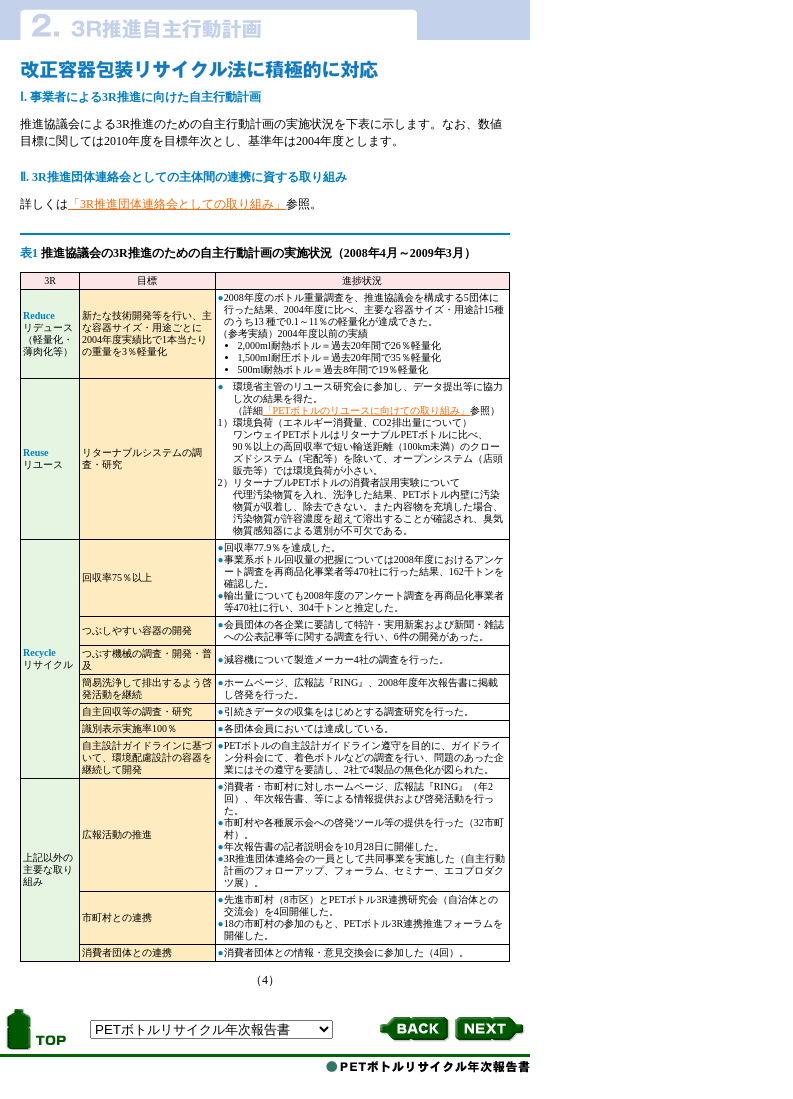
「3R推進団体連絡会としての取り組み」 (177, 204)
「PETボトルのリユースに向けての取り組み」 (367, 410)
